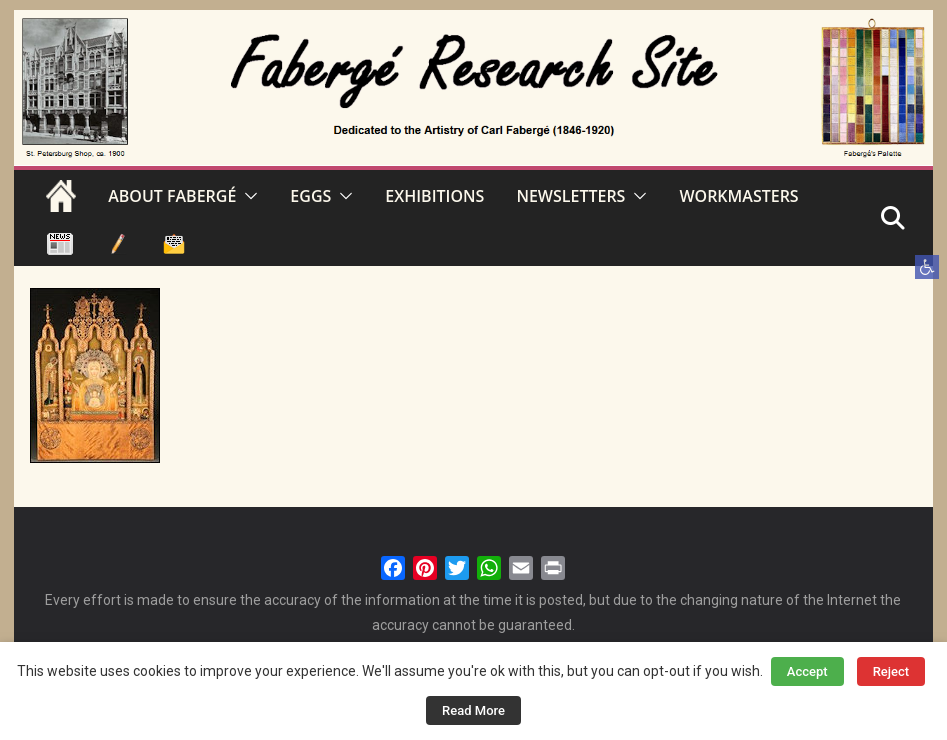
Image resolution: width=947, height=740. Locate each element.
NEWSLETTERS (570, 196)
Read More (473, 710)
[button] (927, 267)
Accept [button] (807, 671)
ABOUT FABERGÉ (172, 196)
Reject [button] (891, 671)
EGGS (310, 196)
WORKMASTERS (738, 196)
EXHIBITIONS (434, 196)
